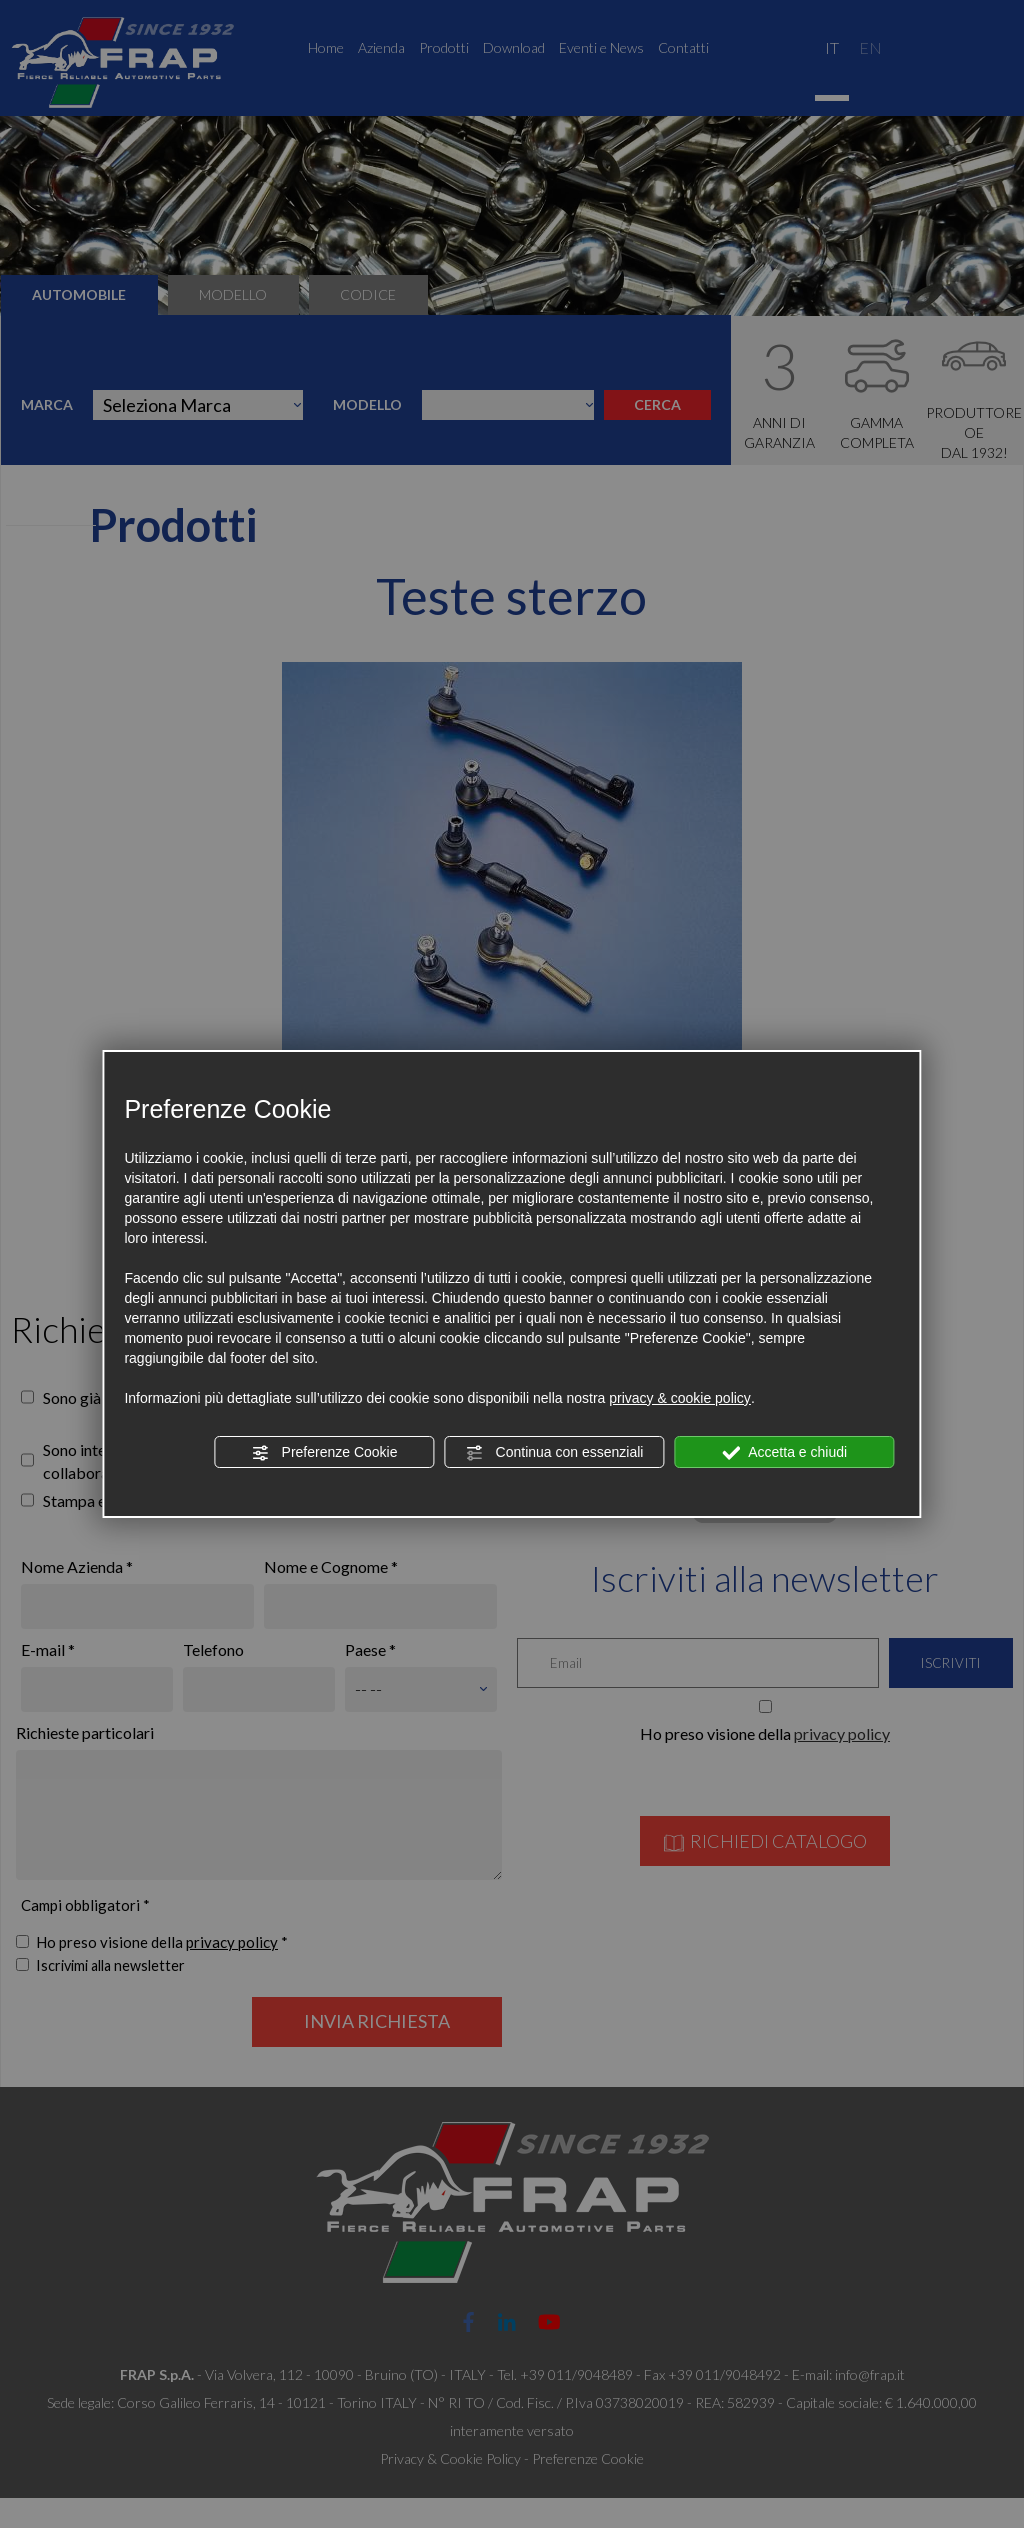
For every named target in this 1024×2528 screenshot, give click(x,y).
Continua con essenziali (555, 1453)
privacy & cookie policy (680, 1398)
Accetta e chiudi (784, 1453)
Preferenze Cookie (325, 1453)
